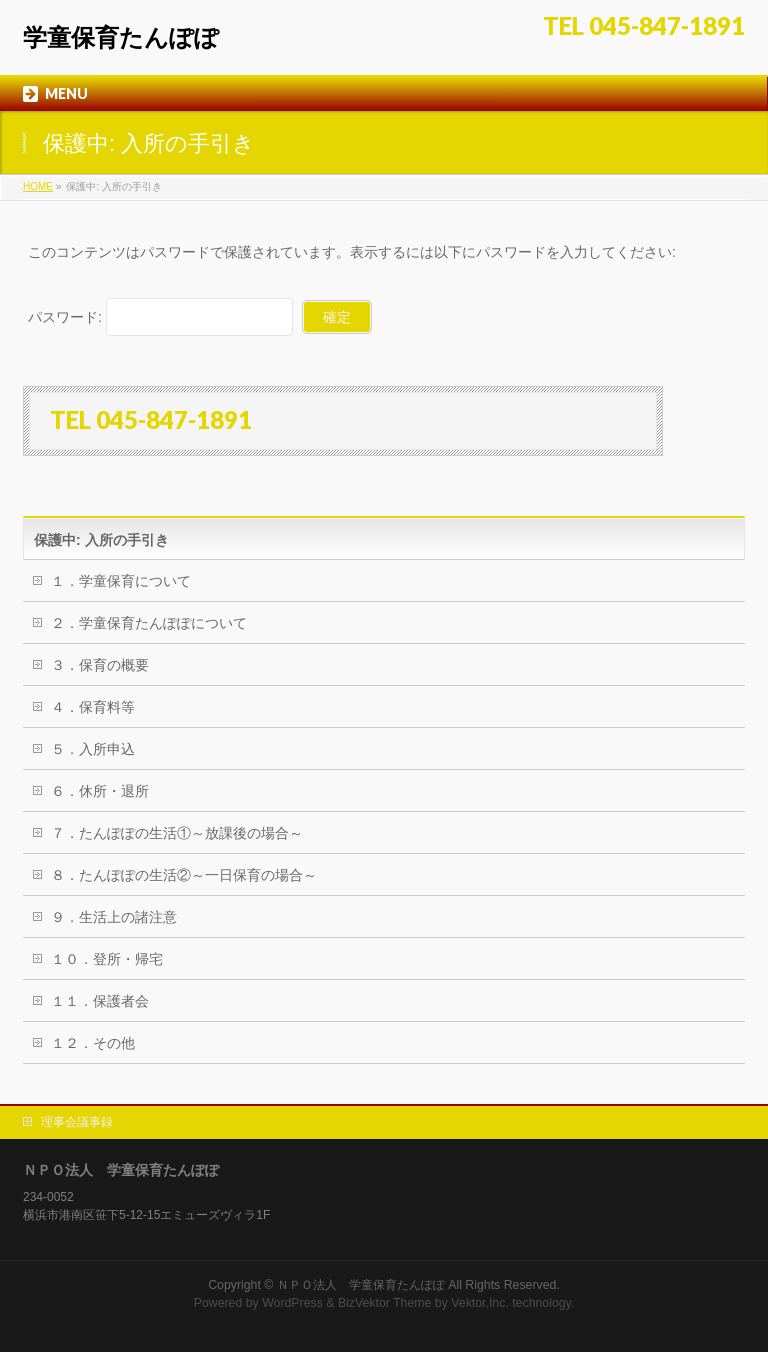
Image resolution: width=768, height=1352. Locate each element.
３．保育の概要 (100, 665)
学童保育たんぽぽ (121, 37)
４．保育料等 (93, 707)
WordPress (292, 1303)
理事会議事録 (77, 1122)
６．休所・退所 (100, 791)
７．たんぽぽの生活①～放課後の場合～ (177, 833)
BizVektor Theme (385, 1303)
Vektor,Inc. (480, 1303)
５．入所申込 (93, 749)
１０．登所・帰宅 (107, 959)
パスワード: (160, 317)
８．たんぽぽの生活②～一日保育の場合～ (184, 875)
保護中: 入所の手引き (101, 540)
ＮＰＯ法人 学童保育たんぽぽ (361, 1285)
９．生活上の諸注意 (114, 917)
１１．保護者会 (100, 1001)
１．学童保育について (121, 581)
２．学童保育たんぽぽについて (149, 623)
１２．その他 (93, 1043)
